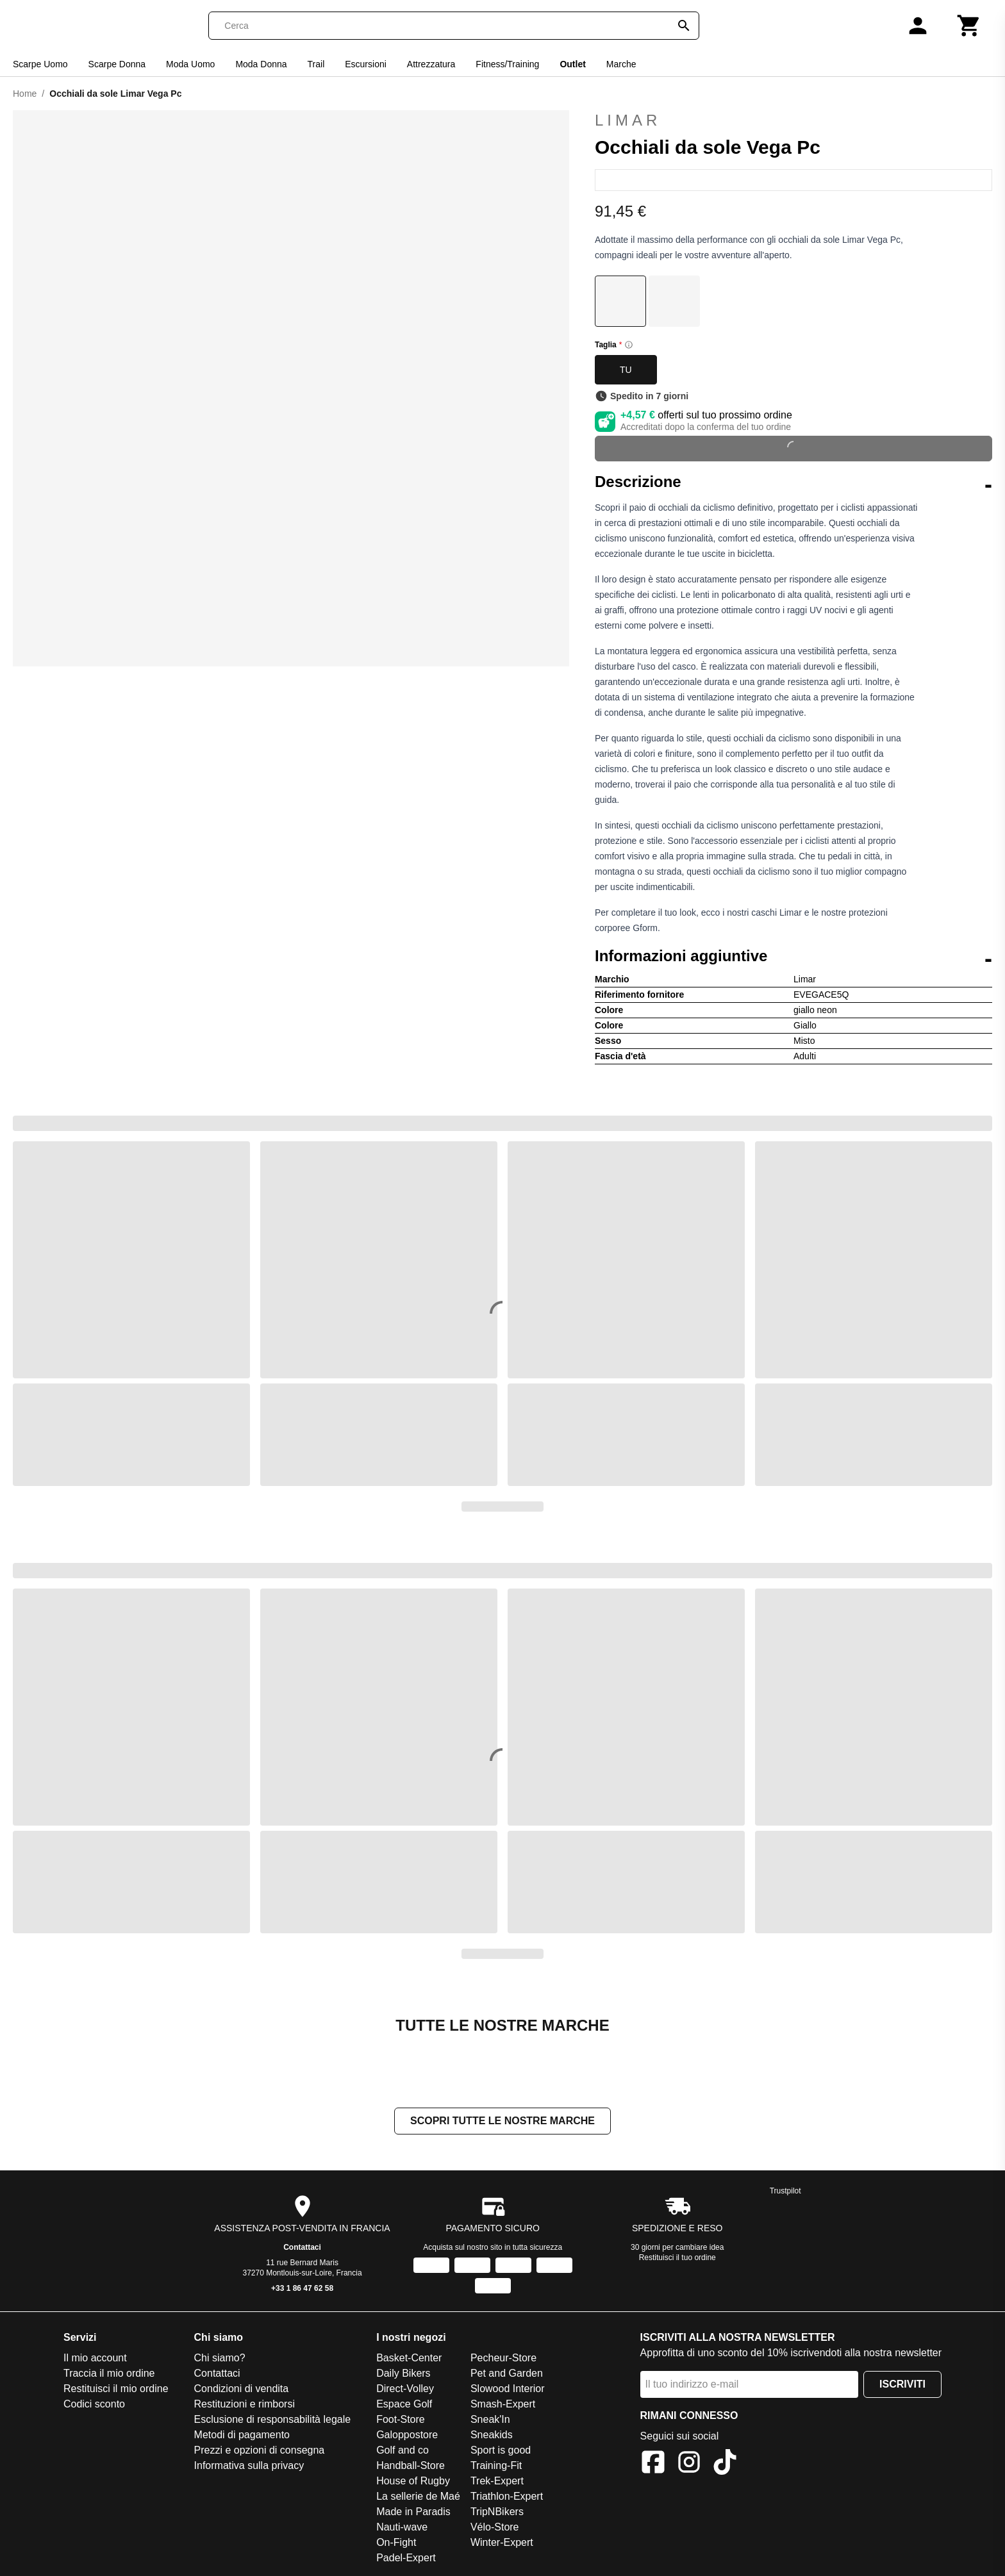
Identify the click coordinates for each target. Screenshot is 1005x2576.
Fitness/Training (507, 64)
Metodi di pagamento (242, 2436)
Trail (316, 64)
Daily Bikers (403, 2374)
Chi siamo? (219, 2359)
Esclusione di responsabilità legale (272, 2420)
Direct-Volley (405, 2389)
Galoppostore (407, 2436)
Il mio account (95, 2359)
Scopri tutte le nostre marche (502, 2122)
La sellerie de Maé (418, 2497)
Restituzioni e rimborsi (244, 2405)
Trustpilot (785, 2192)
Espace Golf (404, 2405)
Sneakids (491, 2436)
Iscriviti (902, 2385)
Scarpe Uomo (40, 64)
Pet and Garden (506, 2374)
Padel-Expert (406, 2559)
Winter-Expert (501, 2543)
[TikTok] (725, 2465)
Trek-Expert (497, 2482)
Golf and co (402, 2451)
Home (25, 93)
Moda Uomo (190, 64)
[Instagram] (689, 2465)
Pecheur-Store (503, 2359)
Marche (621, 64)
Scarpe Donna (117, 64)
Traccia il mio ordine (109, 2374)
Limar (628, 120)
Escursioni (365, 64)
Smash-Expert (502, 2405)
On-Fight (396, 2543)
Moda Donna (261, 64)
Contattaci (302, 2248)
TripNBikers (497, 2512)
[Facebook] (653, 2465)
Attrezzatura (431, 64)
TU (626, 370)
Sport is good (500, 2451)
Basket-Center (409, 2359)
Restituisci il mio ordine (116, 2389)
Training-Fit (496, 2466)
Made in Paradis (413, 2512)
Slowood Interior (507, 2389)
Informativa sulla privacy (249, 2466)
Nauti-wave (402, 2528)
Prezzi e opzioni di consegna (259, 2451)
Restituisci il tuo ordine (677, 2258)
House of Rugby (413, 2482)
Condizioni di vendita (241, 2389)
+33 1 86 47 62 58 (302, 2289)
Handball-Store (410, 2466)
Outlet (572, 64)
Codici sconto (94, 2405)
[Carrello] (969, 25)
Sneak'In (490, 2420)
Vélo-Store (494, 2528)
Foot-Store (400, 2420)
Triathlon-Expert (506, 2497)
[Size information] (628, 344)
